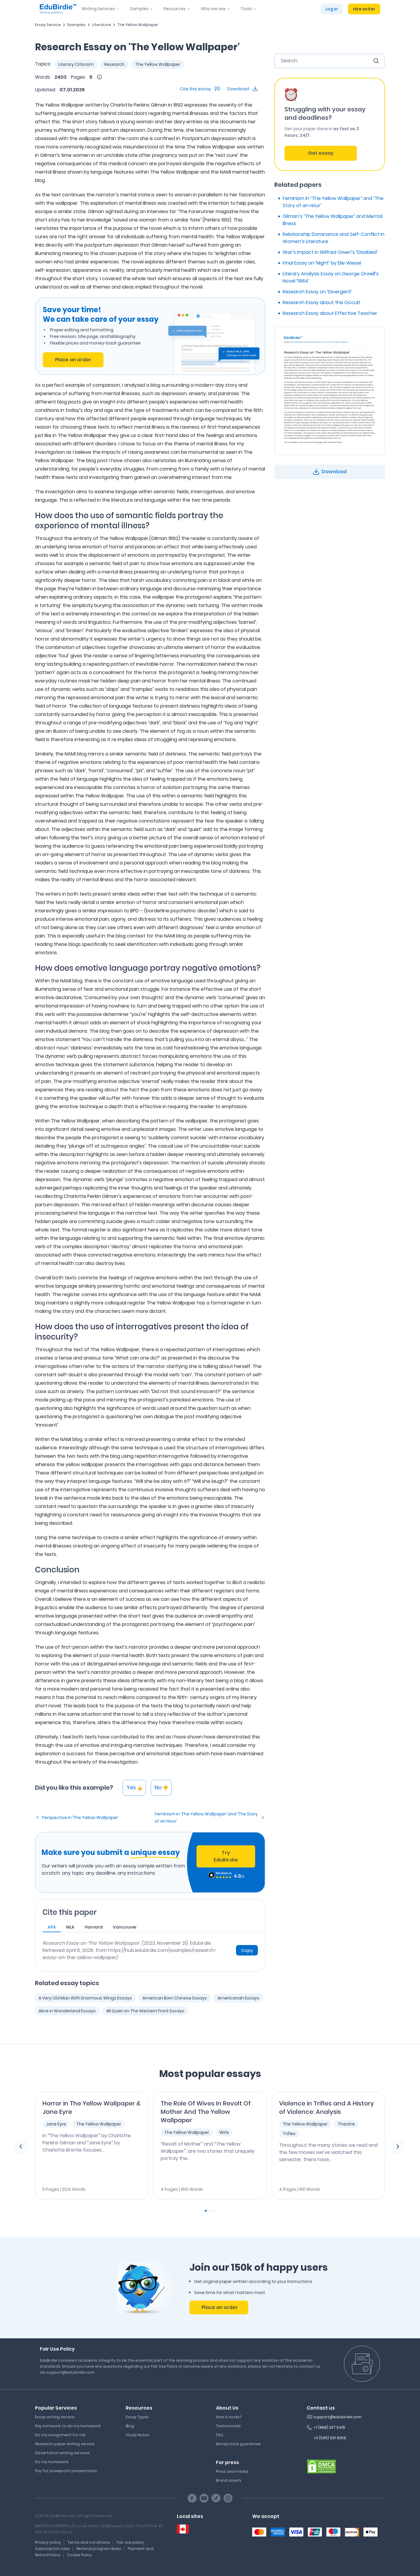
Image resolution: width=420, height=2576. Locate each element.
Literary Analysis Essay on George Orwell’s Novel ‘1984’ (331, 277)
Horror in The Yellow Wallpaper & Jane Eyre (91, 2107)
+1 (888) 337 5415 (329, 2427)
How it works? (228, 2416)
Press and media (232, 2471)
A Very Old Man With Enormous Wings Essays (85, 1998)
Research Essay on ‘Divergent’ (317, 291)
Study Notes (137, 2434)
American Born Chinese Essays (174, 1998)
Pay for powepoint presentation (66, 2470)
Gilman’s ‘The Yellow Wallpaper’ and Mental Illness (332, 220)
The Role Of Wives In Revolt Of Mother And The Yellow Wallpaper (206, 2111)
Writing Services (98, 9)
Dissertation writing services (62, 2452)
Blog (130, 2425)
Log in (331, 9)
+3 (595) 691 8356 (330, 2437)
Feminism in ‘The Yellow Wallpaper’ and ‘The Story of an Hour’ (206, 1817)
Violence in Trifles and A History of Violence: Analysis (326, 2107)
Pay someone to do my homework (68, 2425)
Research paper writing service (65, 2443)
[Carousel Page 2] (210, 2211)
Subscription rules (52, 2548)
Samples (139, 9)
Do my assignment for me (60, 2434)
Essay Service (48, 24)
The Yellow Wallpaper (138, 24)
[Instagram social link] (227, 2498)
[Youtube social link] (204, 2498)
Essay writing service (54, 2416)
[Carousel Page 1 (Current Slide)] (206, 2211)
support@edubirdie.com (338, 2416)
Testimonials (228, 2425)
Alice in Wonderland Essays (67, 2011)
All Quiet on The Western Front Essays (145, 2011)
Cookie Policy (79, 2554)
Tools (246, 9)
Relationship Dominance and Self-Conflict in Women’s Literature (333, 238)
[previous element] (20, 2147)
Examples (76, 24)
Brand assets (228, 2480)
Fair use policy (130, 2542)
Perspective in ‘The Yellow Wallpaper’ (80, 1818)
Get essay (320, 153)
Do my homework (52, 2461)
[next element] (397, 2147)
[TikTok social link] (215, 2498)
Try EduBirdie (226, 1856)
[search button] (376, 61)
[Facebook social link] (192, 2498)
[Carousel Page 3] (214, 2211)
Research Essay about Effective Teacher (330, 313)
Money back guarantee (238, 2443)
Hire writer (364, 9)
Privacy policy (48, 2542)
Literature (101, 24)
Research (114, 64)
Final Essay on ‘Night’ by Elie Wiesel (322, 263)
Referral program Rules (99, 2548)
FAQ (219, 2434)
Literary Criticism (76, 64)
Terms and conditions (89, 2542)
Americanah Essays (238, 1998)
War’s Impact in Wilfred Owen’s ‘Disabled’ (330, 252)
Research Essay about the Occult (321, 302)
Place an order (73, 359)
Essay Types (137, 2416)
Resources (175, 9)
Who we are (213, 9)
